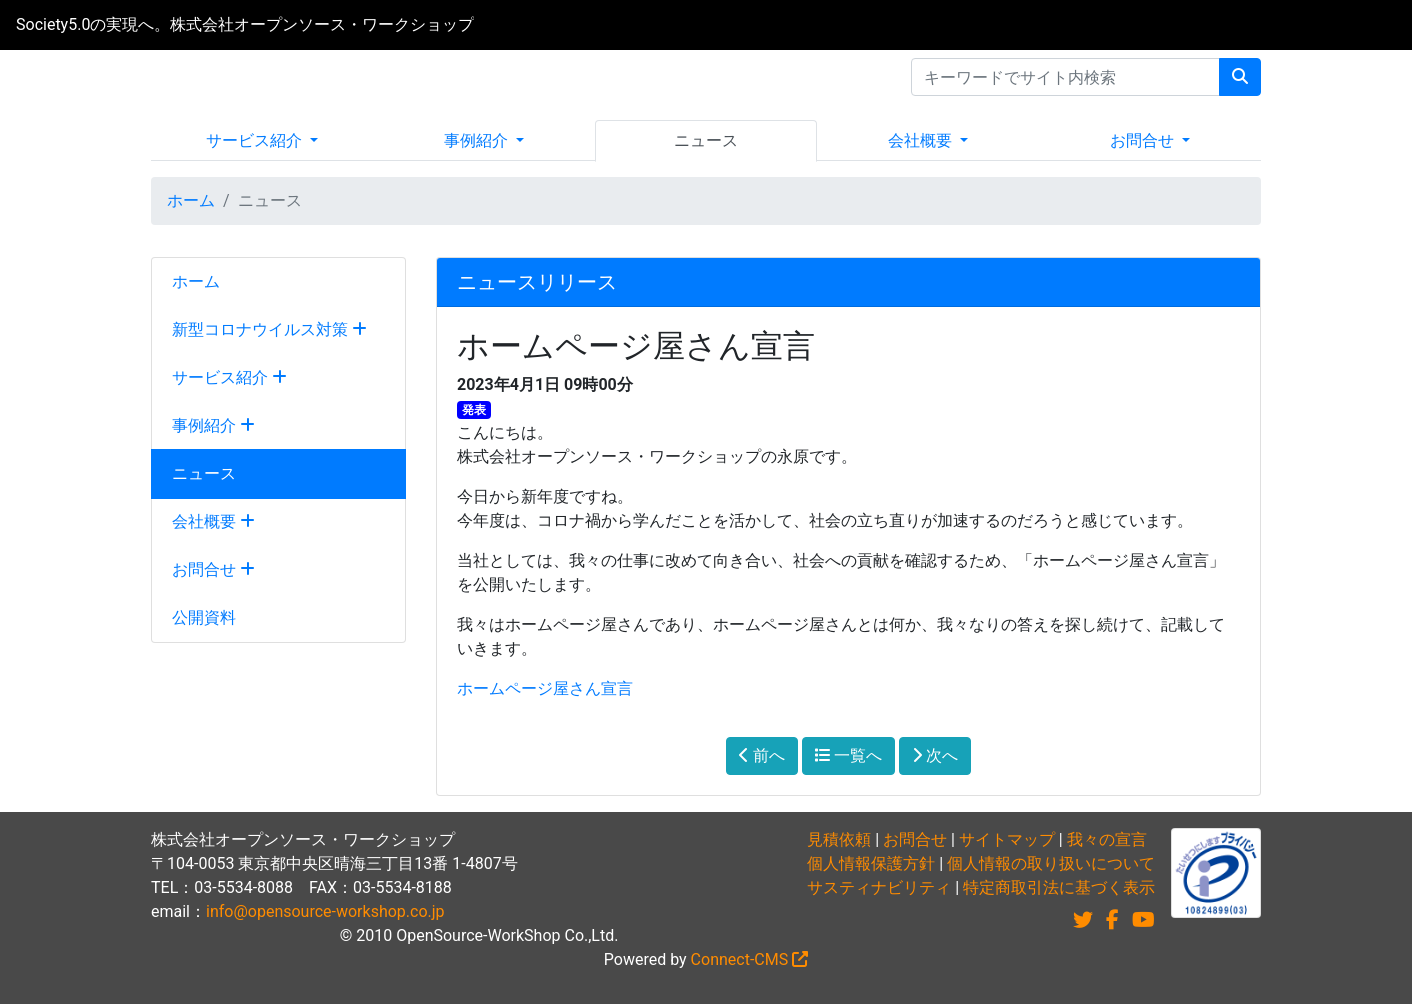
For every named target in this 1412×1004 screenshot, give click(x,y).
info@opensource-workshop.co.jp (325, 911)
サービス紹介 (256, 140)
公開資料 (204, 617)
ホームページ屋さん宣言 (545, 688)
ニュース (706, 140)
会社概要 (922, 140)
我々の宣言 (1107, 839)
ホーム (191, 200)
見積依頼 (839, 839)
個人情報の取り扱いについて (1051, 863)
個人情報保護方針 (871, 863)
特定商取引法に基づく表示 (1059, 887)
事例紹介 (478, 140)
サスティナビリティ (879, 887)
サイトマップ (1007, 839)
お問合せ (1144, 140)
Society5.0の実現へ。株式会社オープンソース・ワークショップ (245, 24)
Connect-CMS (750, 959)
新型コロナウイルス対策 (269, 329)
